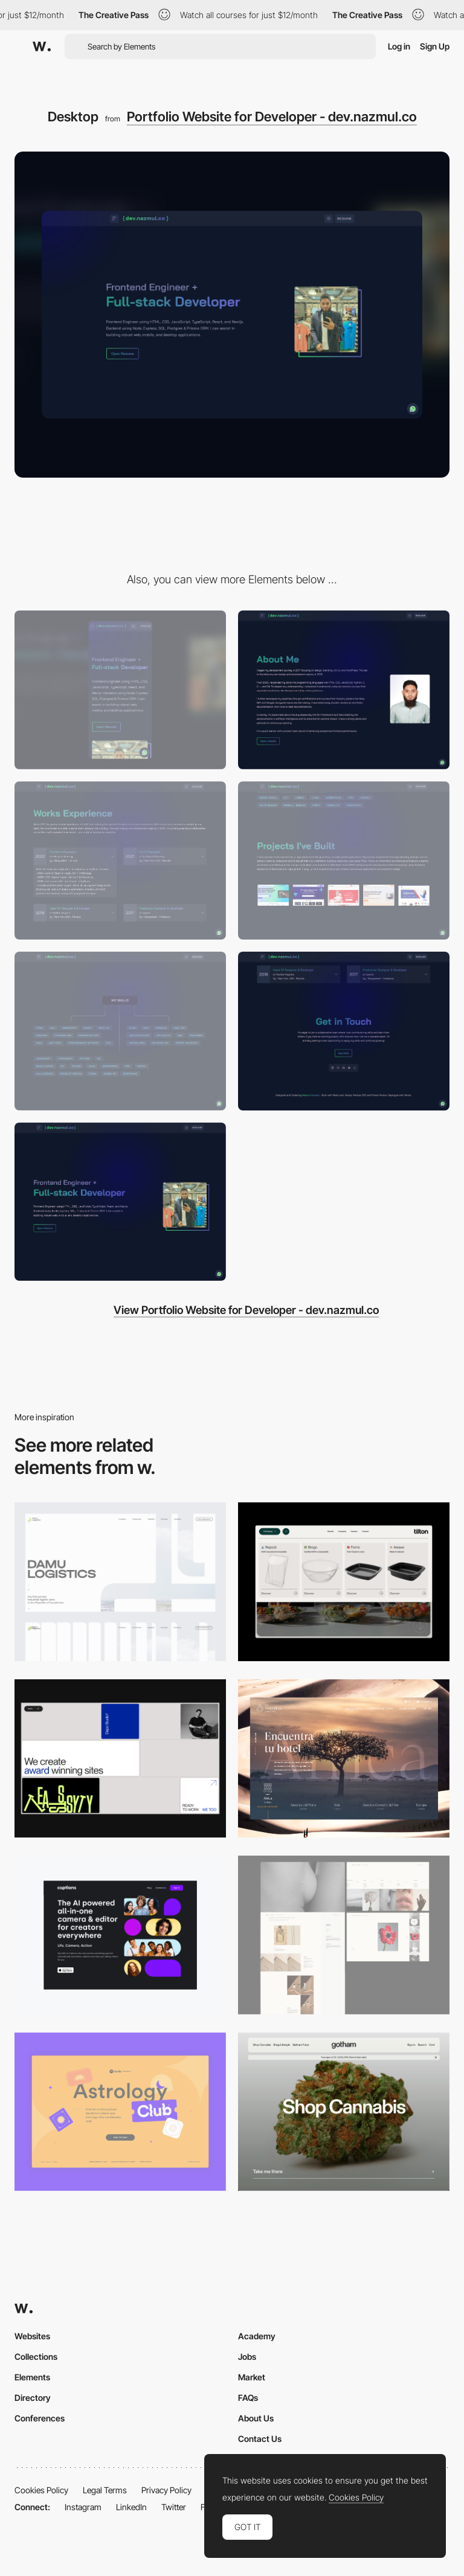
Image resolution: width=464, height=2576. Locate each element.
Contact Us (260, 2438)
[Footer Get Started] (344, 1031)
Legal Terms (105, 2490)
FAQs (248, 2397)
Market (251, 2377)
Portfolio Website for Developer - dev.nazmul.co (272, 116)
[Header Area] (120, 1202)
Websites (32, 2336)
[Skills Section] (120, 1031)
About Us (256, 2418)
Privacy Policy (166, 2490)
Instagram (83, 2507)
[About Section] (344, 689)
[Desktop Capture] (120, 2112)
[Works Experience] (120, 860)
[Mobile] (120, 689)
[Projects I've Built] (344, 860)
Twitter (173, 2507)
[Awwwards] (42, 46)
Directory (32, 2397)
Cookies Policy (41, 2490)
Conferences (39, 2418)
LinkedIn (131, 2507)
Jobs (247, 2356)
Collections (35, 2356)
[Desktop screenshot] (120, 1581)
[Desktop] (120, 1758)
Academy (257, 2336)
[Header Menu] (344, 1581)
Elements (32, 2377)
